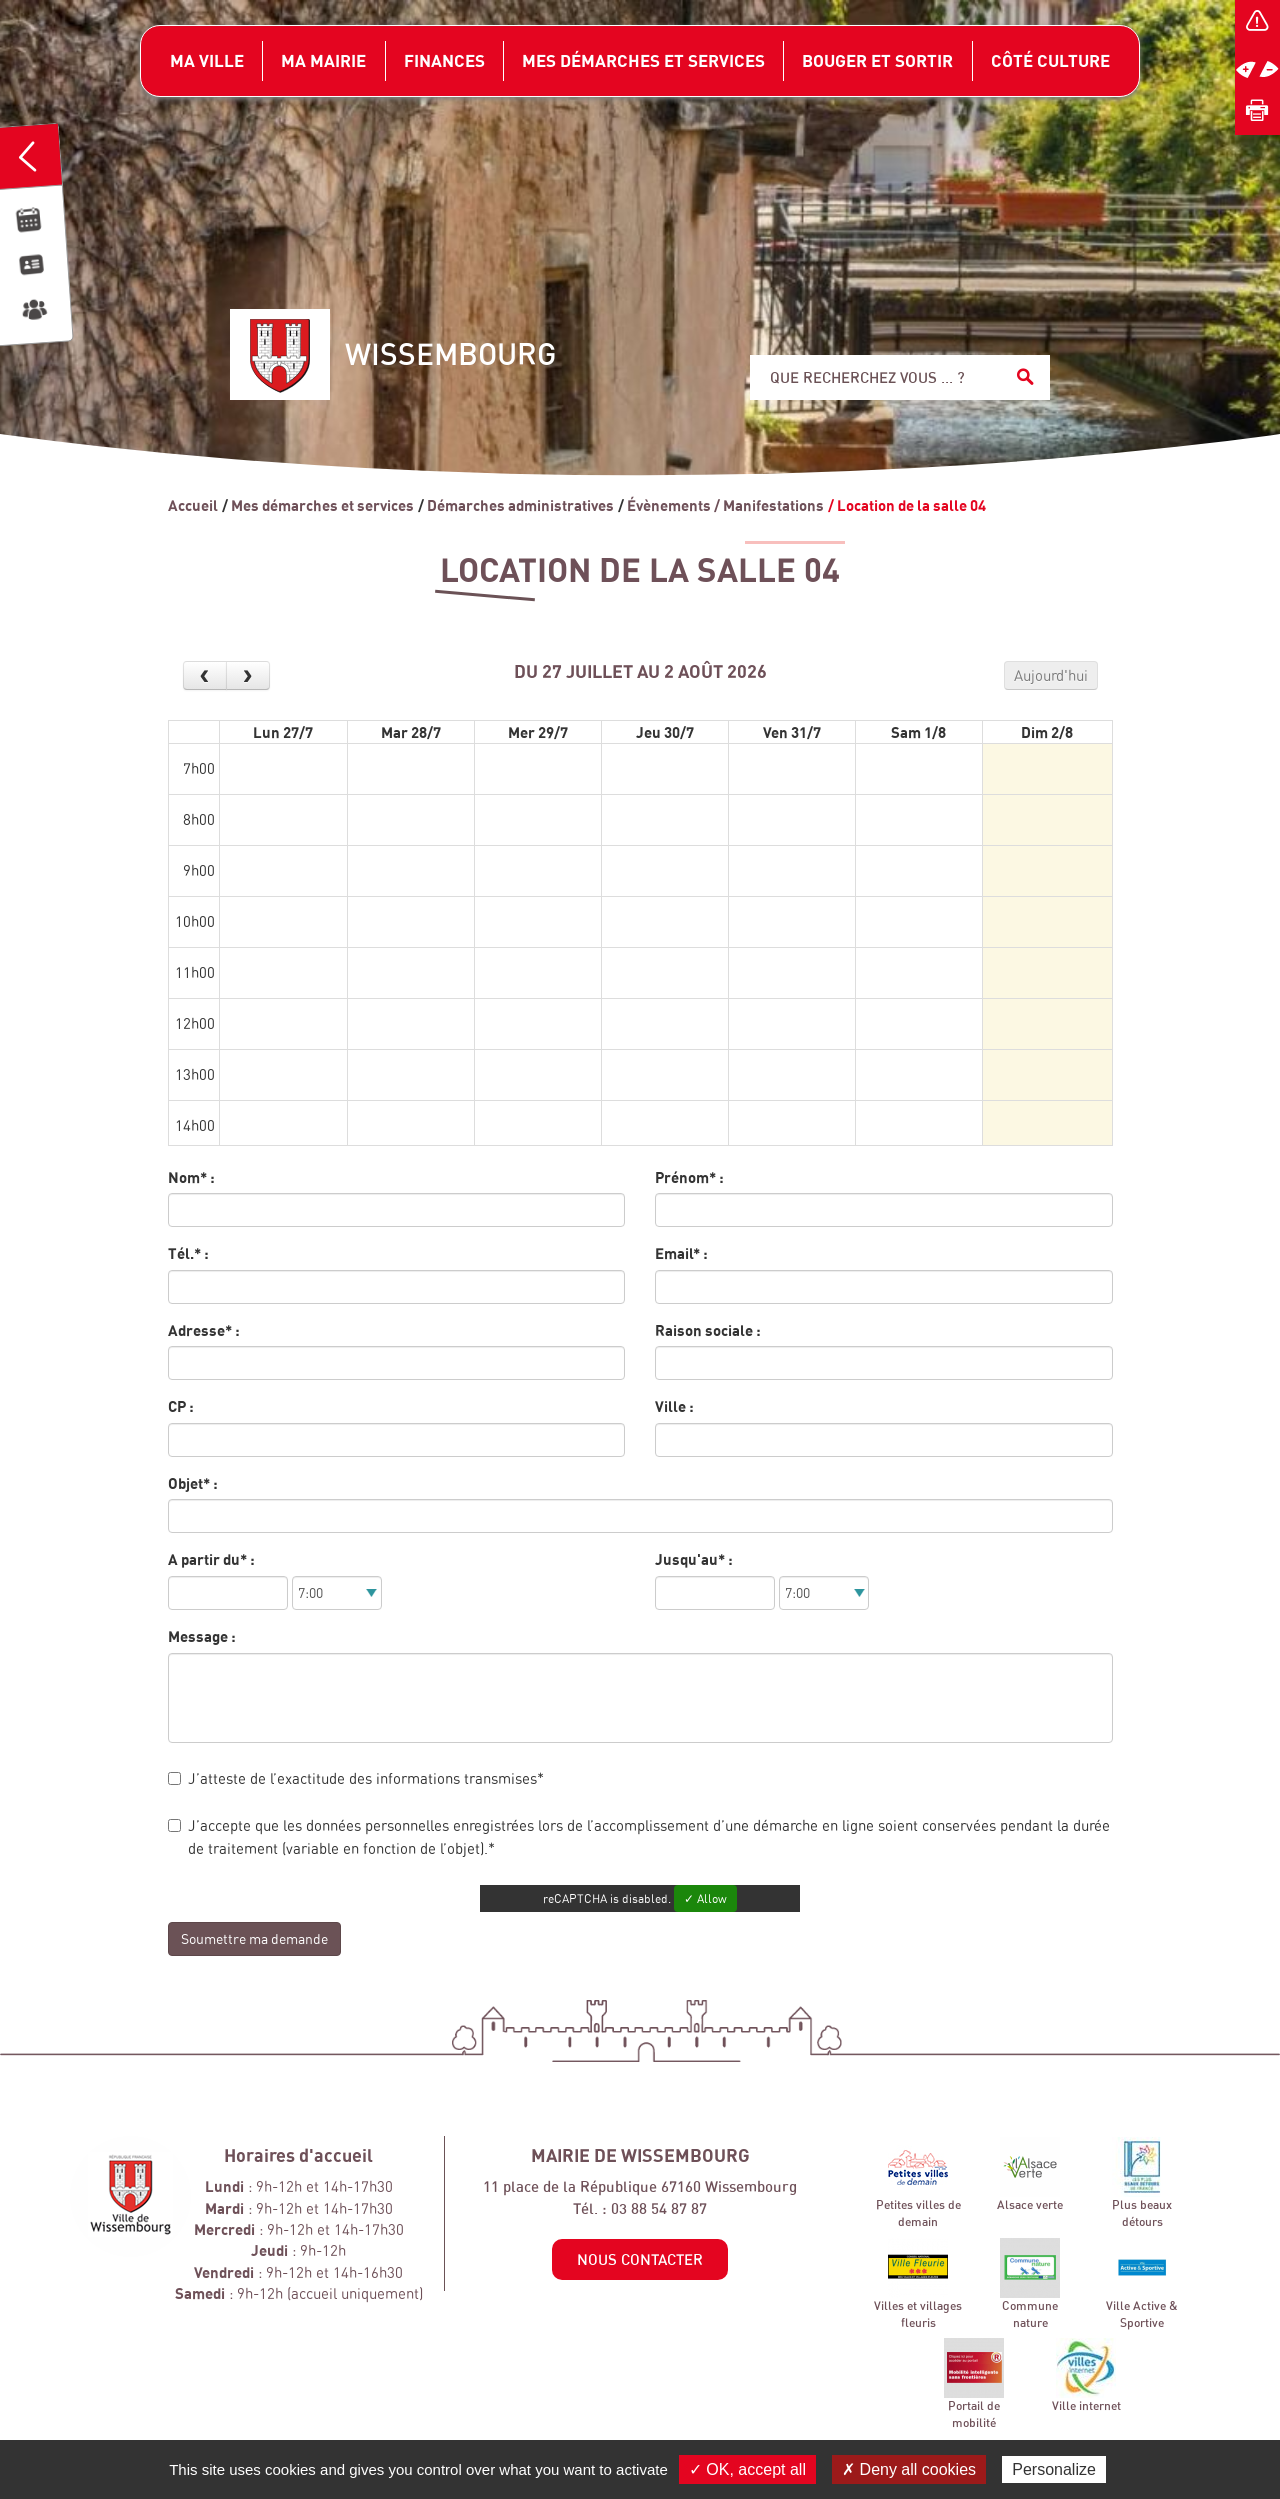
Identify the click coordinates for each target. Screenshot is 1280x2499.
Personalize (1054, 2469)
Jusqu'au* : (694, 1559)
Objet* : (193, 1483)
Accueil (193, 505)
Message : (202, 1636)
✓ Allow (705, 1898)
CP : (181, 1406)
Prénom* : (689, 1177)
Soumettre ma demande (254, 1938)
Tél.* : (188, 1253)
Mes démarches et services (322, 505)
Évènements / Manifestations (725, 505)
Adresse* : (204, 1330)
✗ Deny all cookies (909, 2469)
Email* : (681, 1253)
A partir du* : (211, 1559)
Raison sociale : (708, 1330)
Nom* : (191, 1177)
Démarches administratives (520, 505)
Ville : (674, 1406)
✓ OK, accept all (747, 2469)
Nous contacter (640, 2259)
